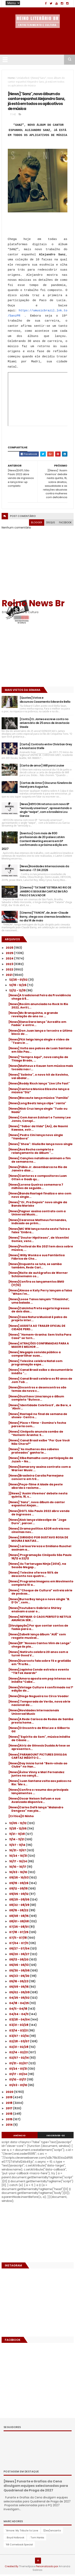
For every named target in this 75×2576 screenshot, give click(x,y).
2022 (10, 971)
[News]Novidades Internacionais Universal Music (33, 1713)
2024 (10, 960)
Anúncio (19, 2136)
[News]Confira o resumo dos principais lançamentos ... (38, 1793)
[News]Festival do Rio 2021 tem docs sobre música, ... (40, 1249)
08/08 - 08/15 (19, 1917)
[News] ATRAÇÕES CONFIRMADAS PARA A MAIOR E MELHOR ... (38, 1346)
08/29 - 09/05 (19, 1901)
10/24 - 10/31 (18, 1857)
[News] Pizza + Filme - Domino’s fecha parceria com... (37, 1426)
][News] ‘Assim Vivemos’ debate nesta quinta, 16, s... (37, 1496)
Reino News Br (33, 605)
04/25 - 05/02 (19, 1999)
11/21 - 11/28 (17, 1835)
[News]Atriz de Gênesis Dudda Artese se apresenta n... (39, 1748)
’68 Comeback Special (19, 2546)
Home (11, 79)
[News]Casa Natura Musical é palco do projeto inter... (37, 1320)
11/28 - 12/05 (18, 1830)
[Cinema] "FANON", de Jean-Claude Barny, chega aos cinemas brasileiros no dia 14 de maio (45, 918)
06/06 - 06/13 (19, 1966)
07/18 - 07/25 (19, 1933)
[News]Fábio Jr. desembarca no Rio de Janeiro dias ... (37, 1170)
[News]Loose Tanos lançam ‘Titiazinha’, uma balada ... (38, 1302)
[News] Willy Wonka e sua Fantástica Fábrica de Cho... (36, 1258)
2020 (10, 2093)
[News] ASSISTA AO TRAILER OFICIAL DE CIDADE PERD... (36, 1329)
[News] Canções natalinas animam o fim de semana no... (39, 1161)
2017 (9, 2110)
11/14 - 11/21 (17, 1841)
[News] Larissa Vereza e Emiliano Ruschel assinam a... (39, 1549)
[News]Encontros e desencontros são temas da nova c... (37, 1390)
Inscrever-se (55, 2136)
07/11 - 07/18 (18, 1939)
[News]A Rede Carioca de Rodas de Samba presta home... (40, 1722)
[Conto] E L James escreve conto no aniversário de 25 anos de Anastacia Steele (44, 724)
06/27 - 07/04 (19, 1950)
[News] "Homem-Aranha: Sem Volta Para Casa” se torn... (39, 1337)
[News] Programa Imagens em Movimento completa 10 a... (40, 1584)
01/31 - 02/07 (18, 2064)
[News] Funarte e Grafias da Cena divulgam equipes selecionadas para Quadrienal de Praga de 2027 (36, 2487)
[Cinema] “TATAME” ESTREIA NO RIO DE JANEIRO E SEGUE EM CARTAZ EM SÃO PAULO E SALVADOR (45, 893)
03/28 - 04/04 (19, 2021)
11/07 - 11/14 (17, 1846)
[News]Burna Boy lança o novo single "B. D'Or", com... (39, 1602)
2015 (9, 2120)
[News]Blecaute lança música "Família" (38, 1099)
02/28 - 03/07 (19, 2043)
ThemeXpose (27, 2567)
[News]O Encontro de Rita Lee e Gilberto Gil (39, 1731)
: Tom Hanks (36, 2539)
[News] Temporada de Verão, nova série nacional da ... (39, 1704)
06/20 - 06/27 (19, 1955)
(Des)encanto (52, 2532)
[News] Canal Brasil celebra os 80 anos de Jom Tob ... (40, 1381)
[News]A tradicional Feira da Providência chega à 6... (39, 998)
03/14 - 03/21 (18, 2032)
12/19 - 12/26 (18, 986)
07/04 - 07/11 (19, 1944)
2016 (9, 2115)
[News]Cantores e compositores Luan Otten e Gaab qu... (37, 1179)
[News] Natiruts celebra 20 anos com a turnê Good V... (38, 1655)
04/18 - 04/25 (19, 2004)
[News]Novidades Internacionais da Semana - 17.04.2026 (44, 870)
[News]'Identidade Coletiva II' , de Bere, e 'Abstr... (39, 1408)
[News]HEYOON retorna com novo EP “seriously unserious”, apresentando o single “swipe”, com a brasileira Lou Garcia (46, 811)
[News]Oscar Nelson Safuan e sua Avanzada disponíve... (34, 1801)
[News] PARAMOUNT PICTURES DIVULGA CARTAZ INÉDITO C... (37, 1757)
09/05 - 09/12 (19, 1895)
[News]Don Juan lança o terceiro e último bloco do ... (40, 1033)
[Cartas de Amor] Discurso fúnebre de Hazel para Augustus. (46, 786)
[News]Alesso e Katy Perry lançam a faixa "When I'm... (40, 1293)
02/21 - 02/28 (19, 2048)
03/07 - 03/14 (19, 2037)
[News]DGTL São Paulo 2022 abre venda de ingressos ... (38, 1514)
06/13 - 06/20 (19, 1961)
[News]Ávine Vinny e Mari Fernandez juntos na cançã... (36, 1775)
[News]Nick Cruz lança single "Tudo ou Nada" (37, 1111)
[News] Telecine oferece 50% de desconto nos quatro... (33, 1575)
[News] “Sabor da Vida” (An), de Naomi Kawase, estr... (38, 1129)
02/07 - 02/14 (19, 2059)
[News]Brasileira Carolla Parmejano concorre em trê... (36, 1478)
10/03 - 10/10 (18, 1874)
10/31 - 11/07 (18, 1852)
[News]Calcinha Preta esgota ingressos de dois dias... (38, 1311)
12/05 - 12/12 (18, 1824)
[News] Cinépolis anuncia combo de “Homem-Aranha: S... (35, 1434)
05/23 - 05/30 (19, 1977)
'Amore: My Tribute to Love (22, 2532)
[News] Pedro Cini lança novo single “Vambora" (35, 1138)
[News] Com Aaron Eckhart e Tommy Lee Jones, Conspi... (39, 1120)
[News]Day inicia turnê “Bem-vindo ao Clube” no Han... (37, 1766)
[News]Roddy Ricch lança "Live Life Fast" (39, 1085)
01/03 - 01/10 (18, 2086)
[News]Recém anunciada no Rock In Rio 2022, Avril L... (38, 1007)
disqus (50, 524)
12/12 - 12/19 (17, 992)
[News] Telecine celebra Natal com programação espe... (35, 1364)
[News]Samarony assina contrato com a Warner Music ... (39, 1470)
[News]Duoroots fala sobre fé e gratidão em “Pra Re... (39, 1664)
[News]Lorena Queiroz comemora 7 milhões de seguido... (35, 1187)
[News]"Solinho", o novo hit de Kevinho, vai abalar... (38, 1077)
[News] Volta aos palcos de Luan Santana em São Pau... (40, 1051)
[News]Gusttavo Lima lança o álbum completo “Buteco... (36, 1399)
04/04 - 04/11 (19, 2015)
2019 (9, 2099)
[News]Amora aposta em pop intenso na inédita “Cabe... (39, 1681)
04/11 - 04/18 (18, 2010)
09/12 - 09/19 (18, 1890)
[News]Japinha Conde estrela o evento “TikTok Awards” (38, 1672)
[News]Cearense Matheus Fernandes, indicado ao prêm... (37, 1223)
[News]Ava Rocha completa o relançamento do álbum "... (31, 1152)
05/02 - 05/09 (19, 1994)
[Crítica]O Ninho (21, 1818)
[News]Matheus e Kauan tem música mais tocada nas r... (40, 1069)
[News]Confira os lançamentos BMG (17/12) (36, 1284)
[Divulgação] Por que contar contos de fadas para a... (38, 1628)
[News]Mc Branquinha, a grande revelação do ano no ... (33, 1016)
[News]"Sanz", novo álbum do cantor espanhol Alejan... (36, 1505)
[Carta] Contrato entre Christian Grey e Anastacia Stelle (46, 748)
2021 (9, 976)
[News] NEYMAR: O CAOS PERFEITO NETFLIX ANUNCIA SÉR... (39, 1620)
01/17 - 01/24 (18, 2075)
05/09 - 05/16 (19, 1988)
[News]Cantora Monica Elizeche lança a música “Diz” (38, 1092)
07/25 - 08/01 (19, 1928)
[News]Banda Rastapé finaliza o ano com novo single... (39, 1196)
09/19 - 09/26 (19, 1885)
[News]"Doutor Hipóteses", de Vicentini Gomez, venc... (38, 1240)
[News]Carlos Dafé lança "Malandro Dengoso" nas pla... (35, 1810)
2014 (9, 2126)
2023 (10, 965)
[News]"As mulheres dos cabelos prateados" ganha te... (33, 1452)
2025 (10, 954)
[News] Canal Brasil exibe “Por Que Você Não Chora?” (39, 1443)
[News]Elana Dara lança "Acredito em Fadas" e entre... (37, 1024)
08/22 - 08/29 (19, 1906)
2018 (9, 2104)
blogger (36, 524)
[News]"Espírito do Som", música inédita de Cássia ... (39, 1740)
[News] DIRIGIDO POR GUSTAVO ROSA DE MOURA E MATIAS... (38, 1540)
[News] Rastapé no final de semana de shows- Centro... (37, 1417)
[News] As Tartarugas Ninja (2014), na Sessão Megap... (37, 1567)
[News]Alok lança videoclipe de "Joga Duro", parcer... (37, 1523)
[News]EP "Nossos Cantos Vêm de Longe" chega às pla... (39, 1646)
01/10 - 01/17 (18, 2081)
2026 (10, 949)
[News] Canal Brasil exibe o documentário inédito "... (40, 1373)
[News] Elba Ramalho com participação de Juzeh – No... (40, 1461)
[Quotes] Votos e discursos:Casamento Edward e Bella (45, 701)
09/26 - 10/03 (19, 1879)
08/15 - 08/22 (19, 1912)
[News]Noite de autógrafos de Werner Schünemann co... (38, 1276)
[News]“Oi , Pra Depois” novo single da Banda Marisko (37, 1205)
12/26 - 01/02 (18, 981)
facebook (65, 524)
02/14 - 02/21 (18, 2054)
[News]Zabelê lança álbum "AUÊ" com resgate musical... (37, 1637)
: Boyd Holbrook (15, 2539)
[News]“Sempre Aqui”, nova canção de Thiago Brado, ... (38, 1060)
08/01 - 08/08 (19, 1923)
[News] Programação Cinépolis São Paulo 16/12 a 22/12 (40, 1558)
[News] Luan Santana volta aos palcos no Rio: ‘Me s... (39, 1784)
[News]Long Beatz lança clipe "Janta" (37, 1105)
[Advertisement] (27, 658)
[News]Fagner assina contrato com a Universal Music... (37, 1214)
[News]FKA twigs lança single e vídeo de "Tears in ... (38, 1042)
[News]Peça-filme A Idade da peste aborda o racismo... (35, 1487)
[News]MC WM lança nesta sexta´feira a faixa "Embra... (39, 1232)
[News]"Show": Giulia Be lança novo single (40, 1145)
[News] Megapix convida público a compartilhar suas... (34, 1355)
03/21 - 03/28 (19, 2026)
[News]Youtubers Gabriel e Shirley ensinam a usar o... (34, 1611)
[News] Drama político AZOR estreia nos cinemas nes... (39, 1531)
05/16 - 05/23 (19, 1983)
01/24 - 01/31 (18, 2070)
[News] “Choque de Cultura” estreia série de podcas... (40, 1593)
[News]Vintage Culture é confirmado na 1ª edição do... (40, 1690)
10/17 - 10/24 (18, 1863)
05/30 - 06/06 (19, 1972)
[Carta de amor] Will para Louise (42, 767)
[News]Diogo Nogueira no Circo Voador (38, 1698)
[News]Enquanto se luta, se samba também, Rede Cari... (35, 1267)
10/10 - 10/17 (18, 1868)
